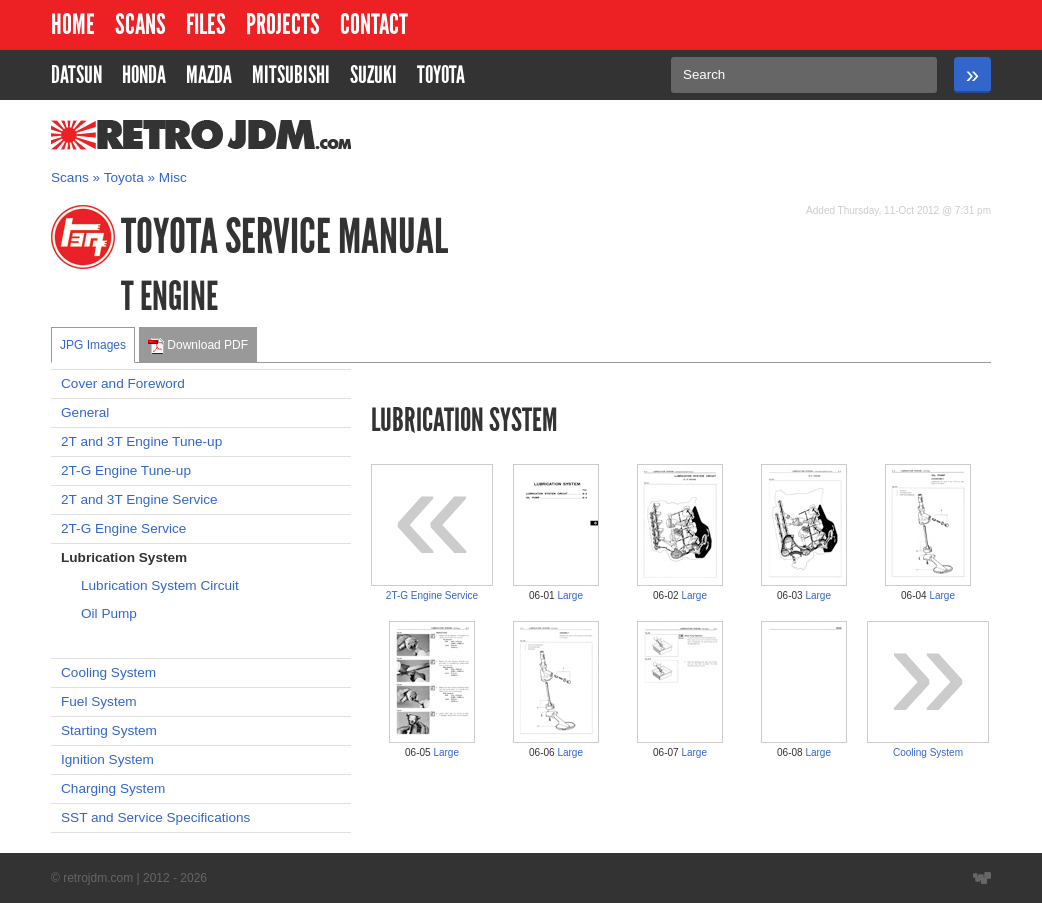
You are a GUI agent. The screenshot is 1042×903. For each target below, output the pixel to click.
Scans (140, 24)
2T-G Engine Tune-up (126, 470)
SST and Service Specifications (155, 817)
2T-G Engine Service (123, 528)
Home (73, 24)
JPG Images (93, 345)
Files (206, 24)
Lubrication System (124, 557)
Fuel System (99, 701)
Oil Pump (109, 613)
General (85, 412)
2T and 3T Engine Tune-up (141, 441)
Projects (283, 24)
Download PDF (198, 346)
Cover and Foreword (123, 383)
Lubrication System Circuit (160, 585)
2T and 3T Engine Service (139, 499)
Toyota (124, 177)
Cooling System (108, 672)
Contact (374, 24)
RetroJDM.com (149, 135)
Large (570, 595)
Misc (173, 177)
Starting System (109, 730)
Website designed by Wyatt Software (982, 878)
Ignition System (107, 759)
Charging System (113, 788)
